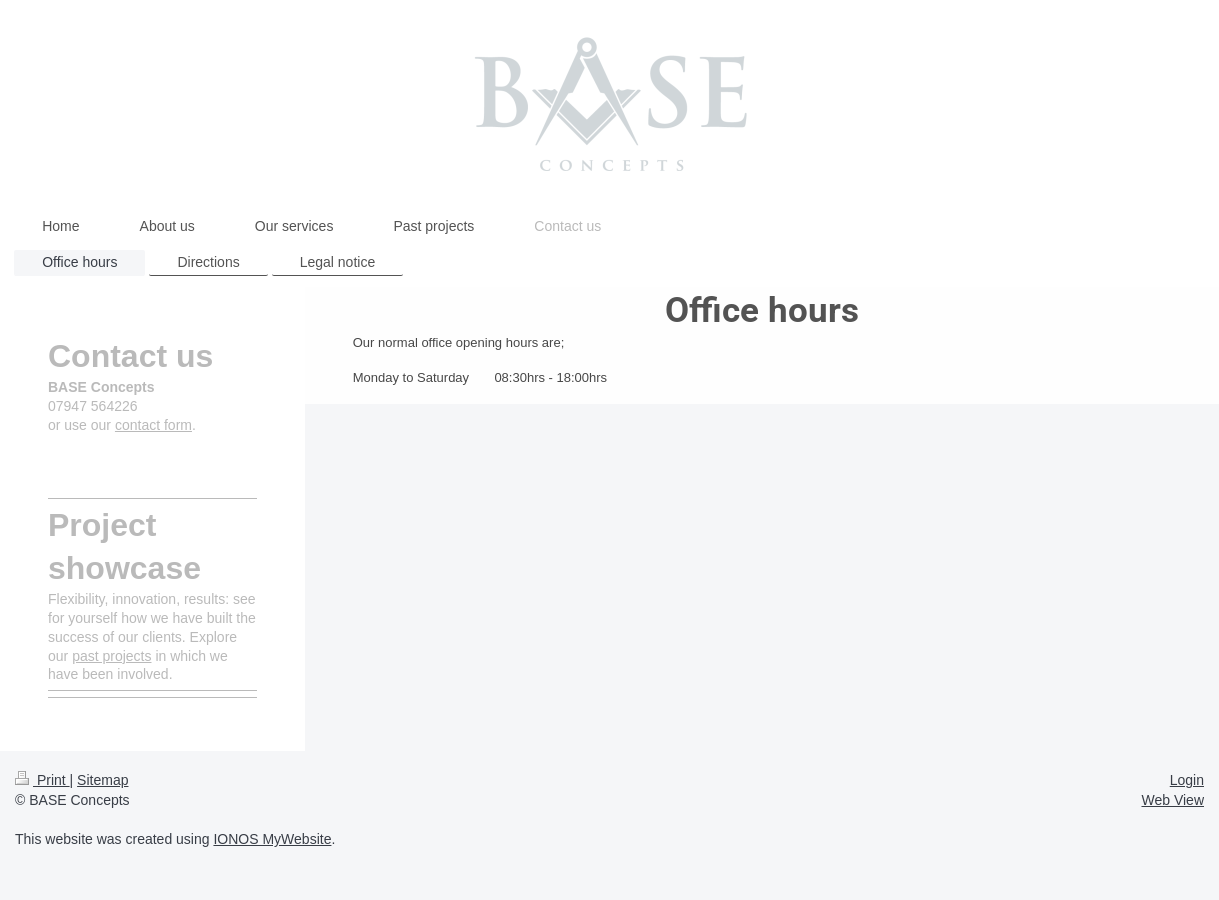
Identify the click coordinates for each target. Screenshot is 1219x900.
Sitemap (102, 780)
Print (42, 780)
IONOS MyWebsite (272, 839)
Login (1187, 780)
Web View (1172, 800)
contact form (153, 425)
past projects (111, 656)
